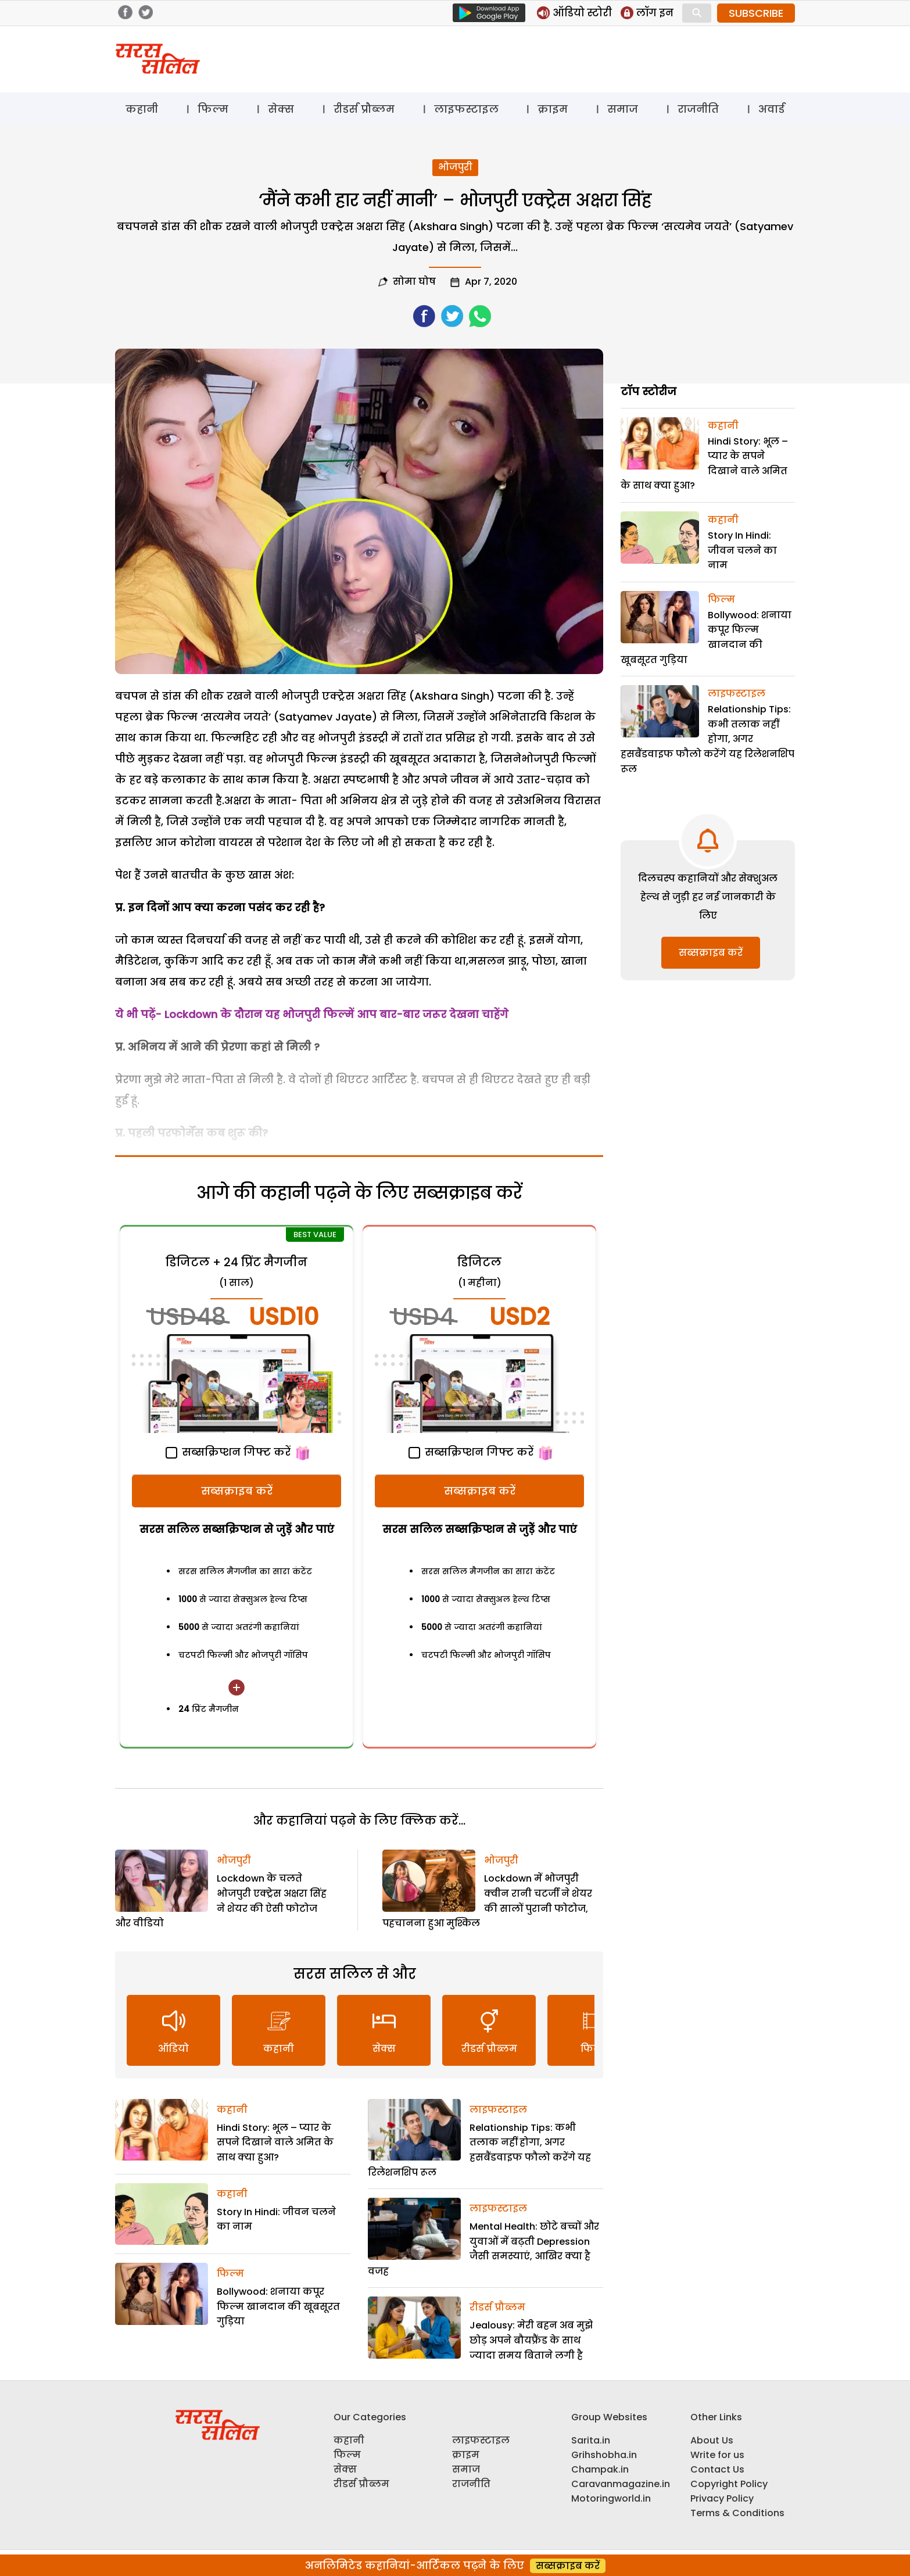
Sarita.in (590, 2440)
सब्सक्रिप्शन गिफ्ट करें (228, 1452)
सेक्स (281, 109)
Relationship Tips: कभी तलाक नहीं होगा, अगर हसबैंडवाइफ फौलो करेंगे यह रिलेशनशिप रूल (707, 739)
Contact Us (717, 2469)
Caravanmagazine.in (620, 2484)
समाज (622, 109)
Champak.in (600, 2469)
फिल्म (213, 109)
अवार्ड (771, 109)
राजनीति (698, 109)
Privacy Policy (722, 2498)
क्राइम (553, 109)
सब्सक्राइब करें (237, 1491)
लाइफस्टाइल (466, 109)
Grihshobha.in (604, 2455)
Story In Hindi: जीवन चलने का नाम (742, 550)
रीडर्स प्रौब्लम (364, 109)
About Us (711, 2440)
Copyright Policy (729, 2484)
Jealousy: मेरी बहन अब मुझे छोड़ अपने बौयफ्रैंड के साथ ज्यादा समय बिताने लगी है (531, 2340)
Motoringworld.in (611, 2498)
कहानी (142, 109)
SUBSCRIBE (756, 13)
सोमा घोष (414, 281)
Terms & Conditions (737, 2513)
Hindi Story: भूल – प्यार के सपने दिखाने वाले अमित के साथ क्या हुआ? (275, 2142)
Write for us (717, 2455)
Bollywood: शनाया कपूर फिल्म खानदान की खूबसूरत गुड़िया (278, 2306)
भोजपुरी (455, 167)
